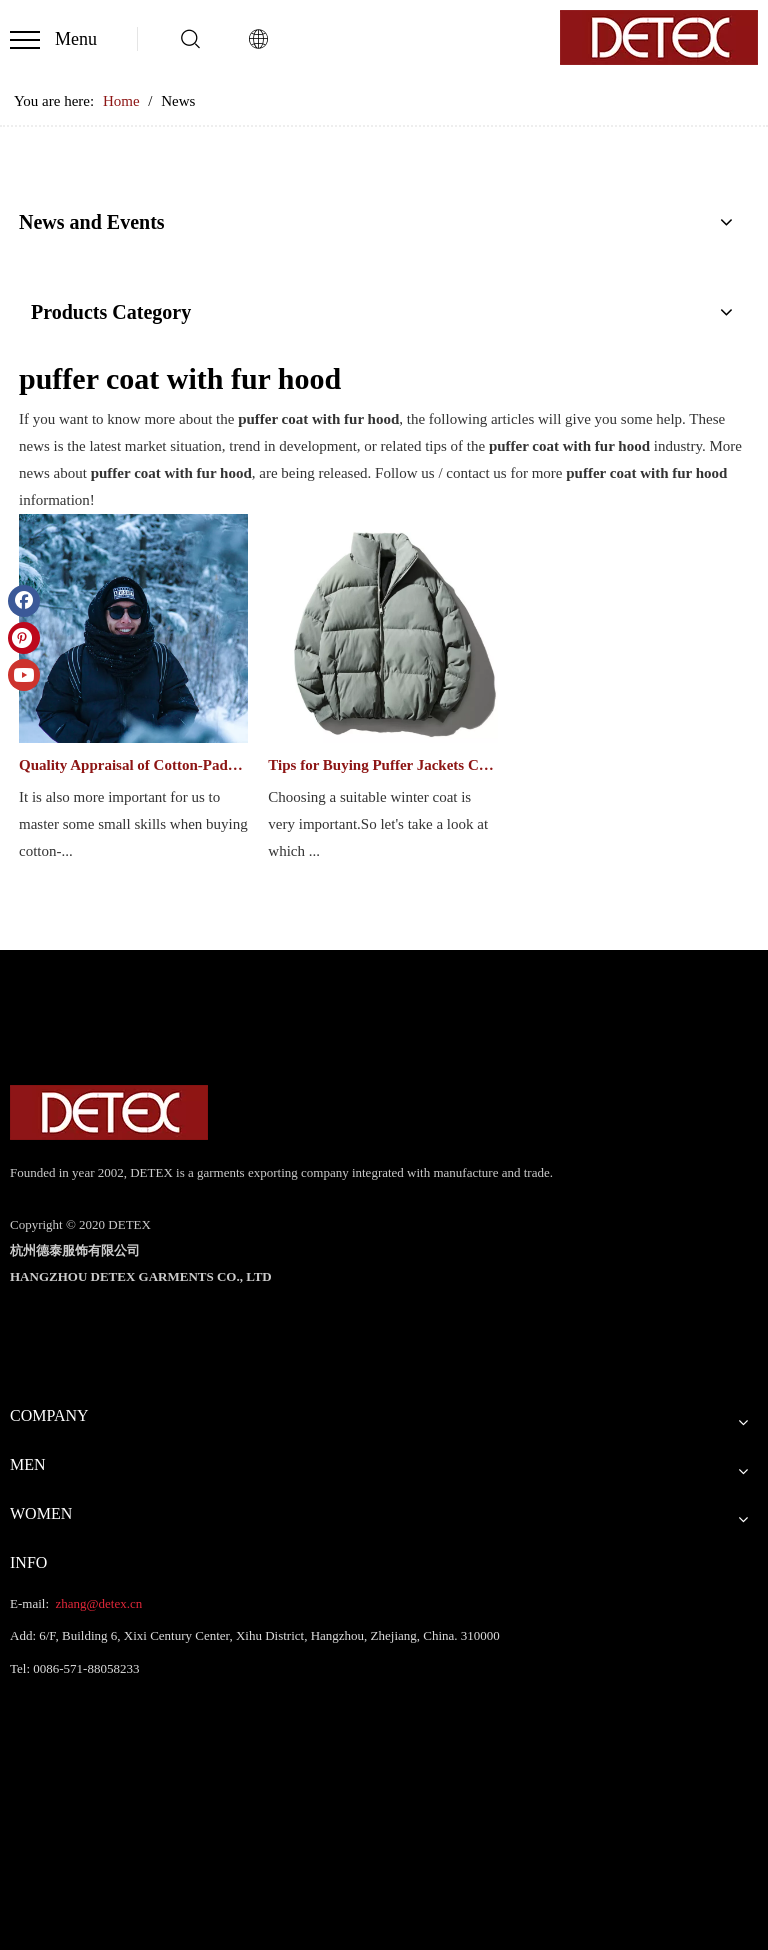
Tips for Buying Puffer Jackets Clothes (382, 765)
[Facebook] (24, 601)
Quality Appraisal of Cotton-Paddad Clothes (133, 765)
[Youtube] (24, 675)
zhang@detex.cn (97, 1603)
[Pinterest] (24, 638)
